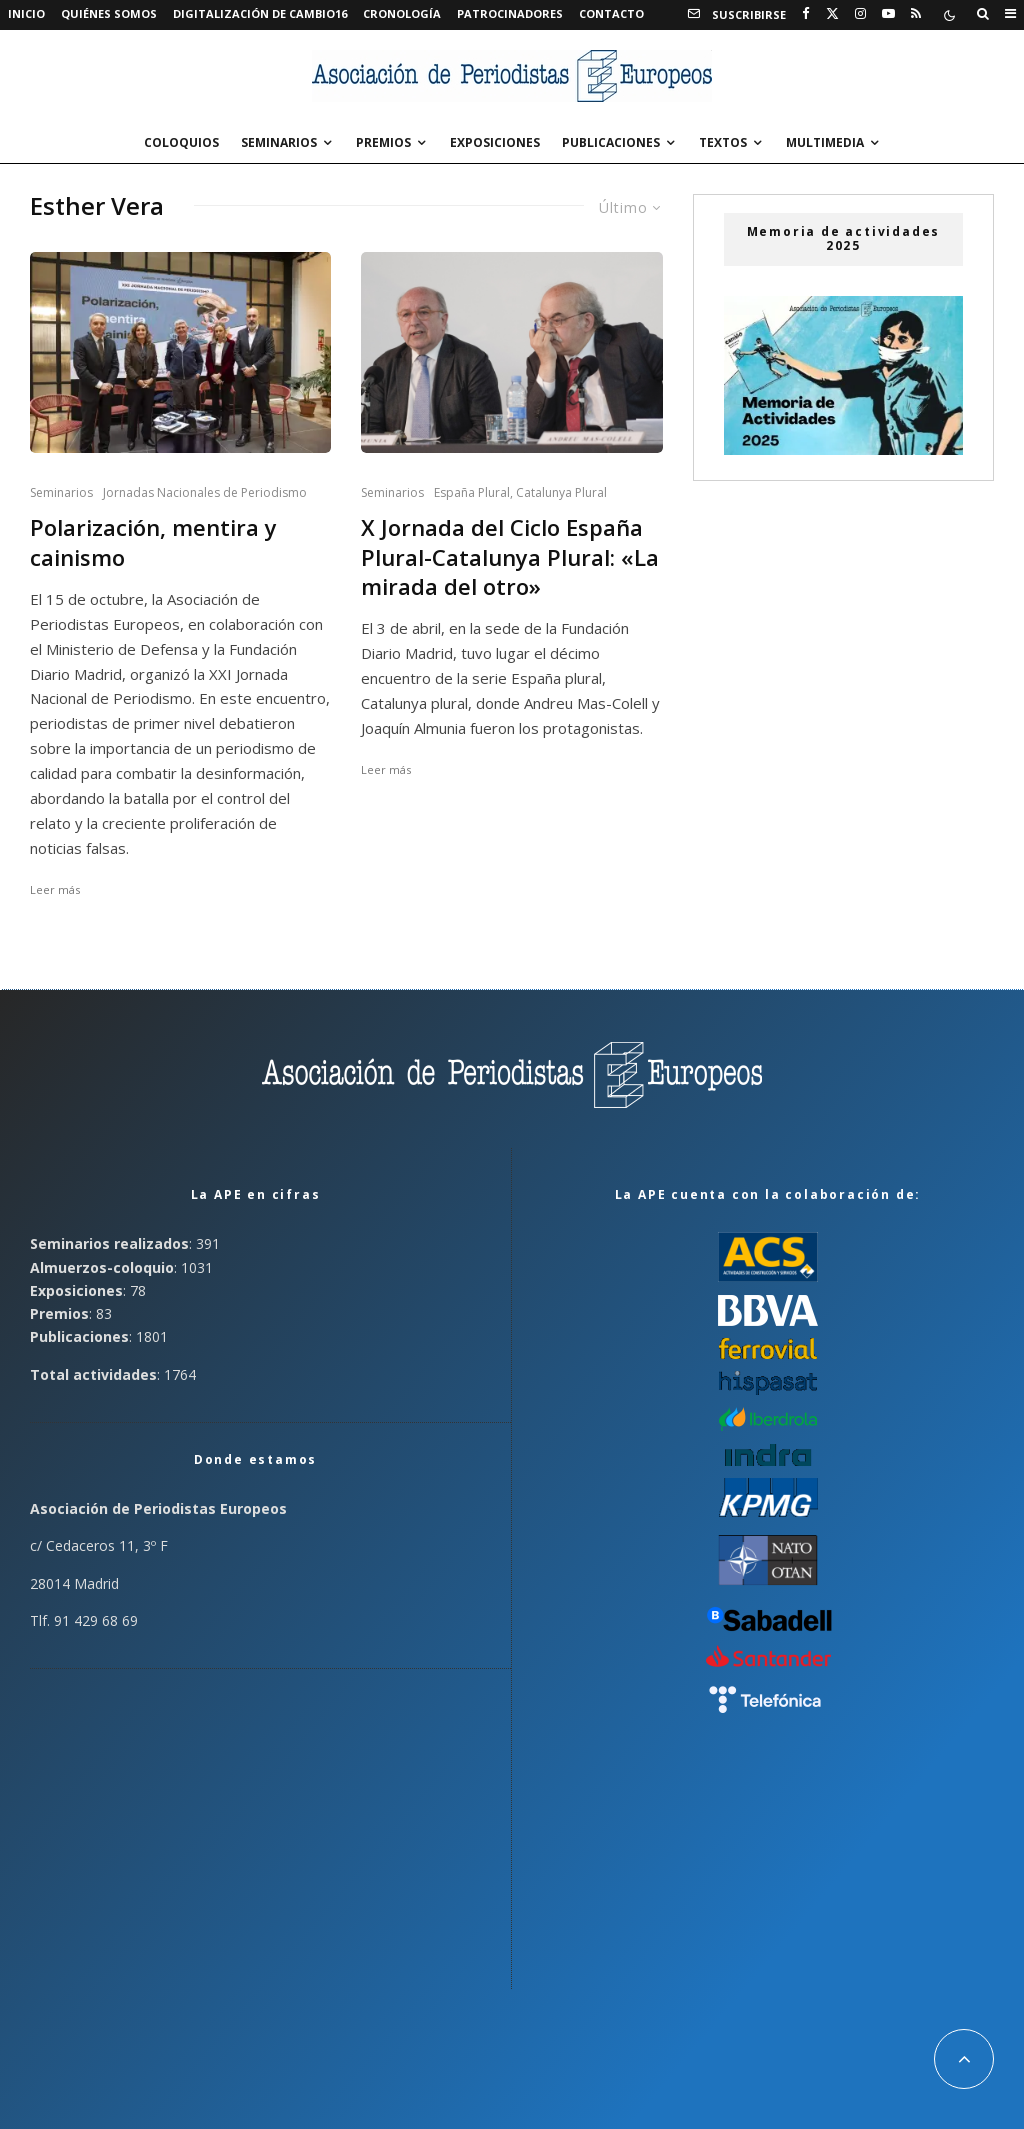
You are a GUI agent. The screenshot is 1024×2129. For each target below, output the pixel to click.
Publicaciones (611, 142)
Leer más (55, 889)
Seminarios (279, 142)
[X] (832, 14)
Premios (383, 142)
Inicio (26, 13)
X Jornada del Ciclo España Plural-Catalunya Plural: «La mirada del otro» (510, 557)
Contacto (611, 13)
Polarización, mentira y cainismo (153, 542)
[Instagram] (860, 14)
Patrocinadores (510, 13)
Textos (723, 142)
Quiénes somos (109, 13)
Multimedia (825, 142)
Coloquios (181, 142)
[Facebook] (806, 14)
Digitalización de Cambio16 (260, 13)
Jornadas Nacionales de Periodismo (205, 492)
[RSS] (916, 14)
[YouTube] (888, 14)
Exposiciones (495, 142)
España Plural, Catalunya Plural (520, 492)
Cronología (402, 13)
